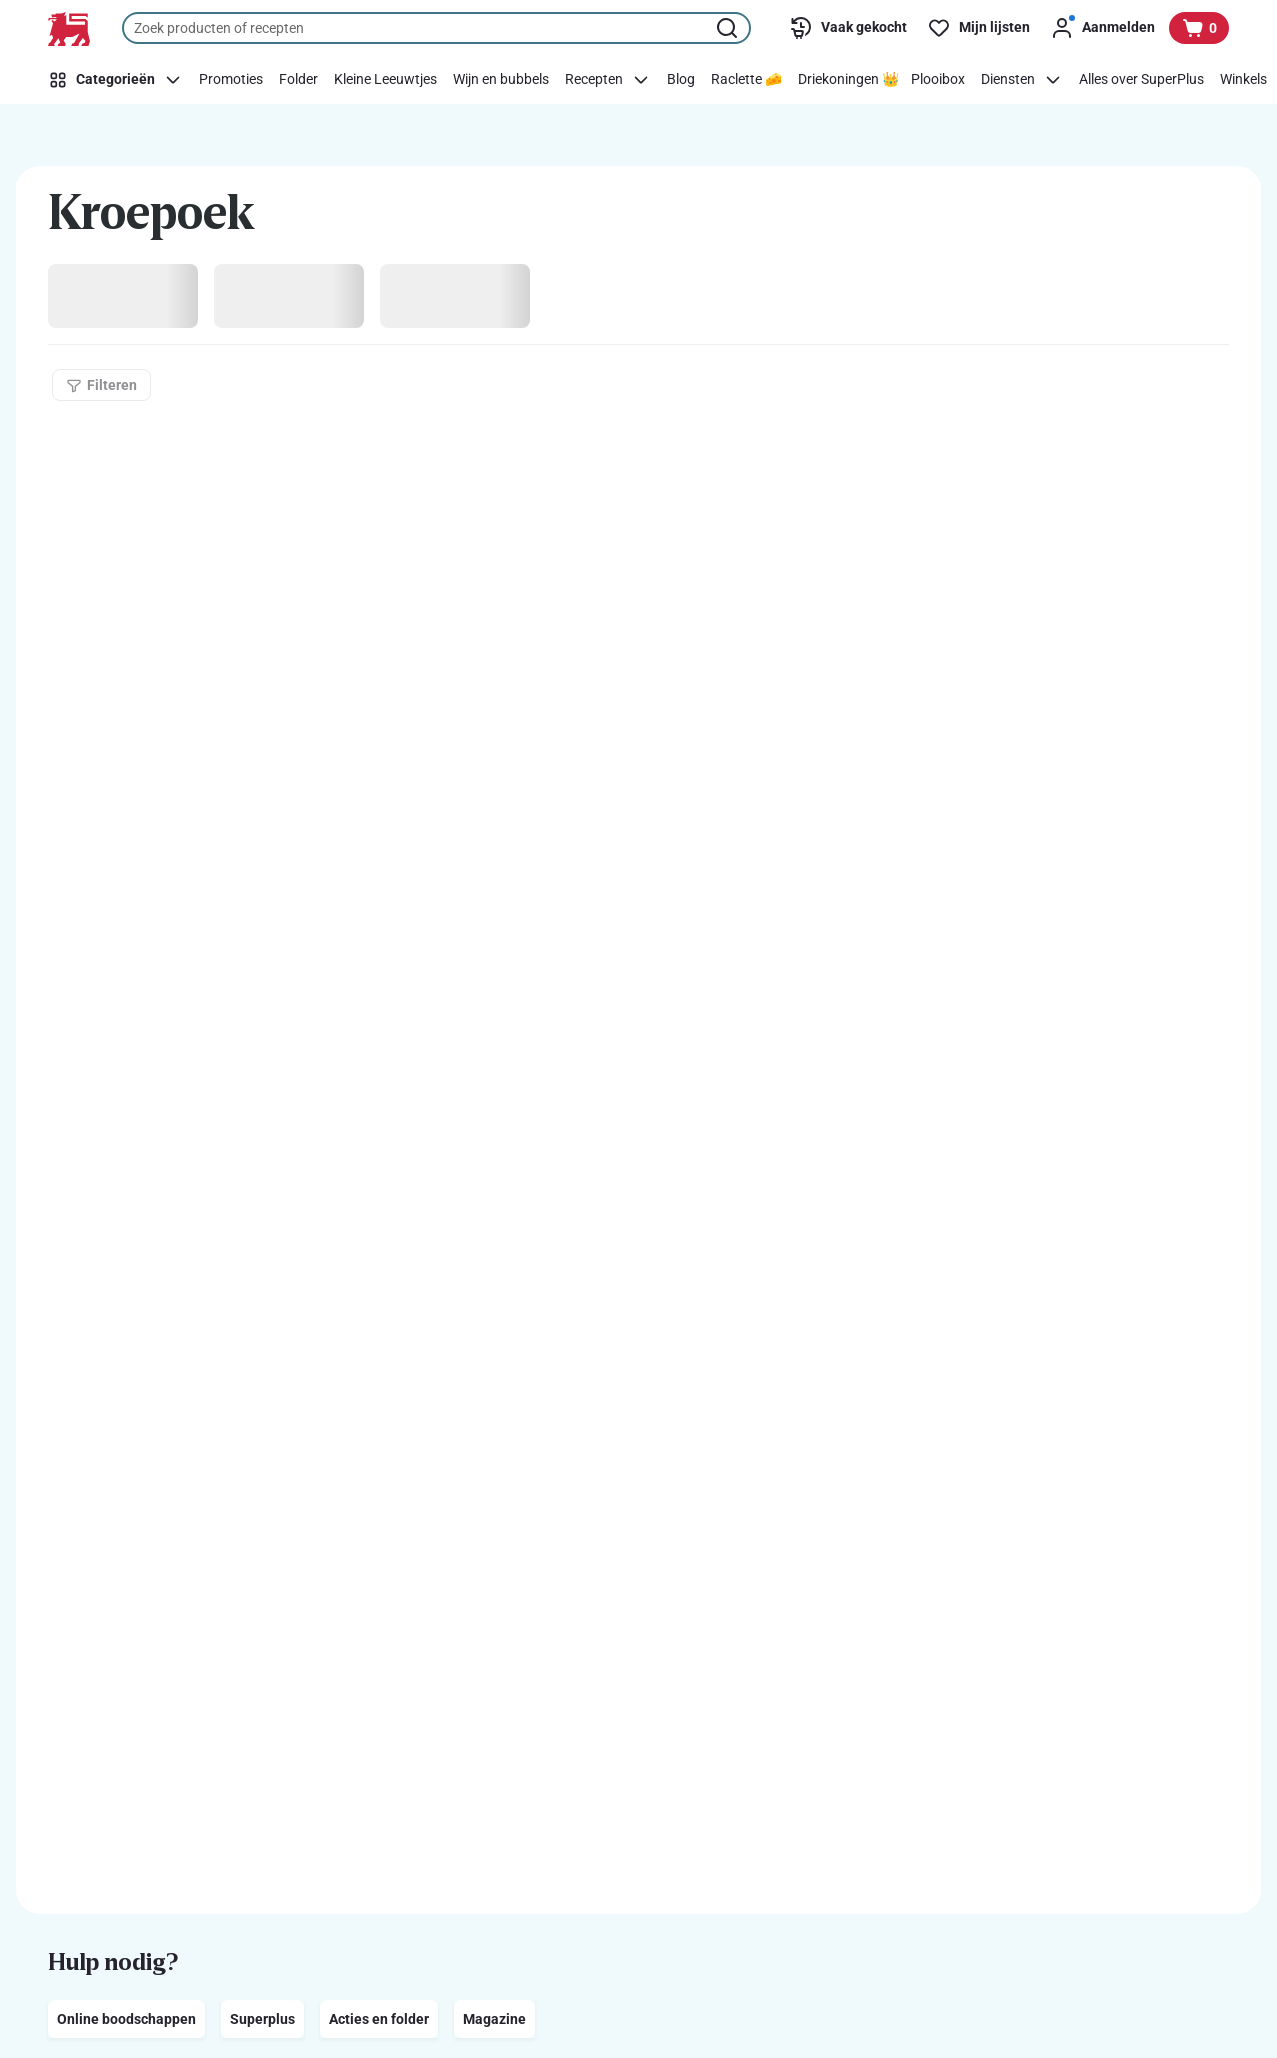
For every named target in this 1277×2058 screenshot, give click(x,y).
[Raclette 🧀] (746, 80)
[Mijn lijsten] (978, 28)
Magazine (494, 2019)
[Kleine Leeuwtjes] (385, 80)
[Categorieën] (118, 80)
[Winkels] (1243, 80)
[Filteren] (101, 385)
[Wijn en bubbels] (501, 80)
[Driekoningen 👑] (848, 80)
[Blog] (681, 80)
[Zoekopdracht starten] (729, 28)
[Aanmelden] (1102, 28)
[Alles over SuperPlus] (1141, 80)
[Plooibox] (938, 80)
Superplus (262, 2019)
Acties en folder (379, 2019)
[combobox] (436, 28)
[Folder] (298, 80)
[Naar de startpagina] (69, 29)
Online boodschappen (126, 2019)
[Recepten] (608, 80)
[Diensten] (1022, 80)
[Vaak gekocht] (848, 28)
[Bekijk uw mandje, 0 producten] (1199, 28)
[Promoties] (231, 80)
